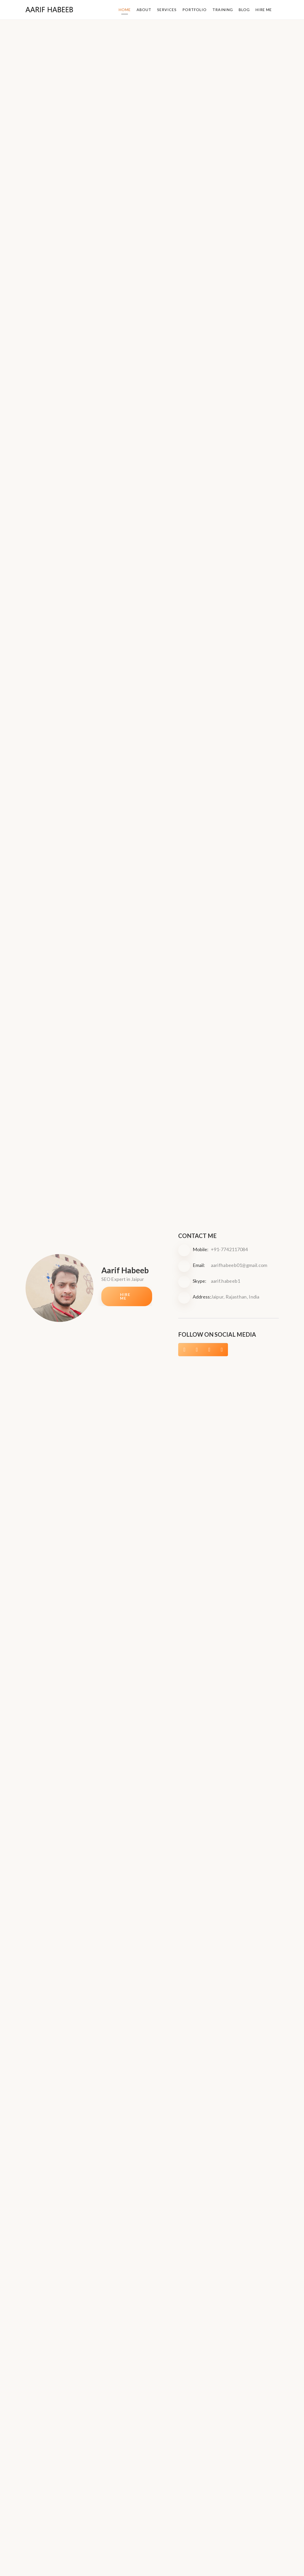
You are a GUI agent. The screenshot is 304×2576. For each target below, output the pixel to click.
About (146, 9)
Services (169, 9)
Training (224, 9)
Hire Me (264, 9)
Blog (245, 9)
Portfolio (196, 9)
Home (128, 9)
